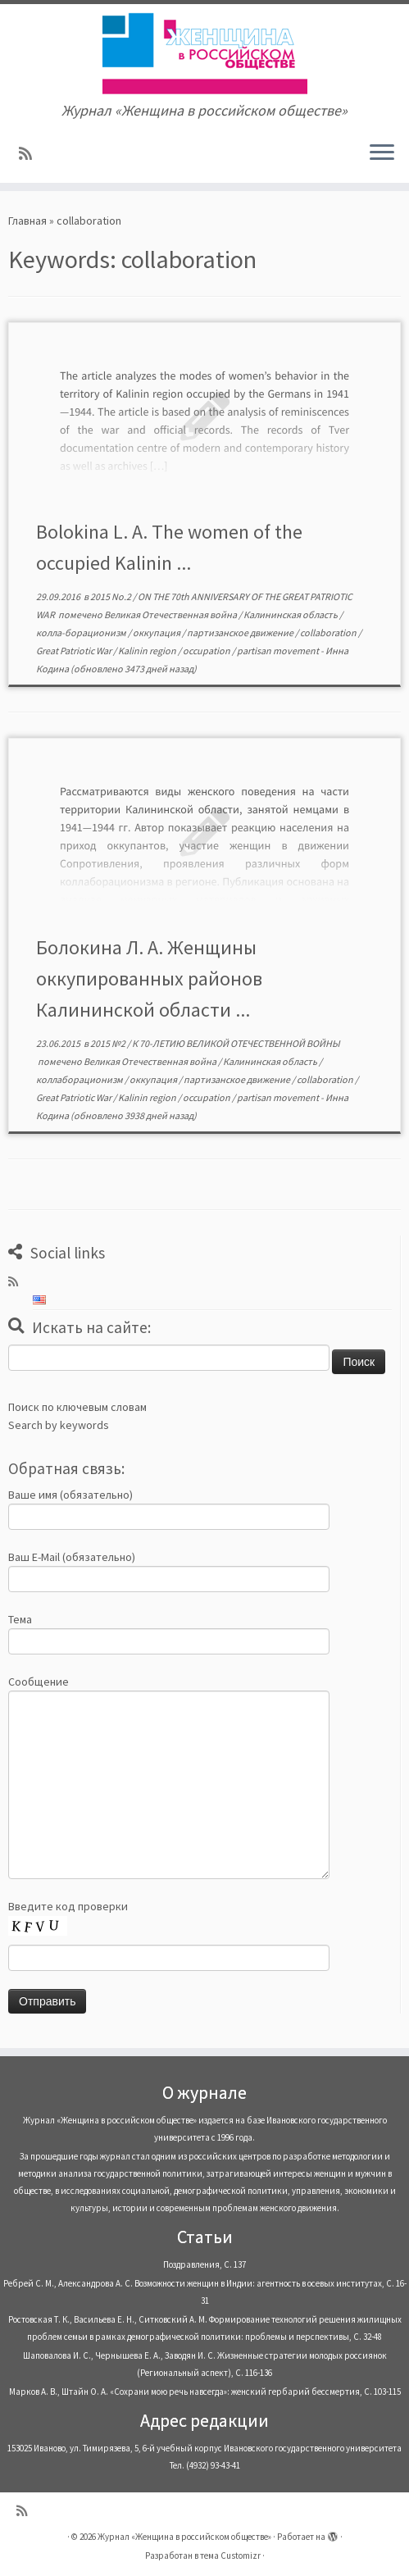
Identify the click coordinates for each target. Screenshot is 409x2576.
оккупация (157, 632)
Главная (27, 220)
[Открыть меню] (382, 153)
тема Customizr (230, 2555)
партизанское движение (241, 632)
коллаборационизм (80, 1079)
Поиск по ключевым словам (77, 1407)
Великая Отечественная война (171, 614)
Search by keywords (58, 1425)
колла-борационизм (82, 632)
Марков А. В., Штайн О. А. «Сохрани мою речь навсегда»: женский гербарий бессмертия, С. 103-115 (205, 2391)
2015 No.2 (111, 596)
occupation (207, 650)
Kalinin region (148, 650)
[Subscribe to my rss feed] (31, 153)
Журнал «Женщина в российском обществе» (184, 2536)
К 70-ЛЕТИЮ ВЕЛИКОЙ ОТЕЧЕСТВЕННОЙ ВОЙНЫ (236, 1043)
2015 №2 (108, 1043)
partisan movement (278, 650)
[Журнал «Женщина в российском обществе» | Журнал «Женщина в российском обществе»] (204, 53)
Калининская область (291, 614)
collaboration (329, 632)
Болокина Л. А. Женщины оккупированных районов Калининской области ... (149, 978)
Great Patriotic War (74, 650)
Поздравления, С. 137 (204, 2264)
